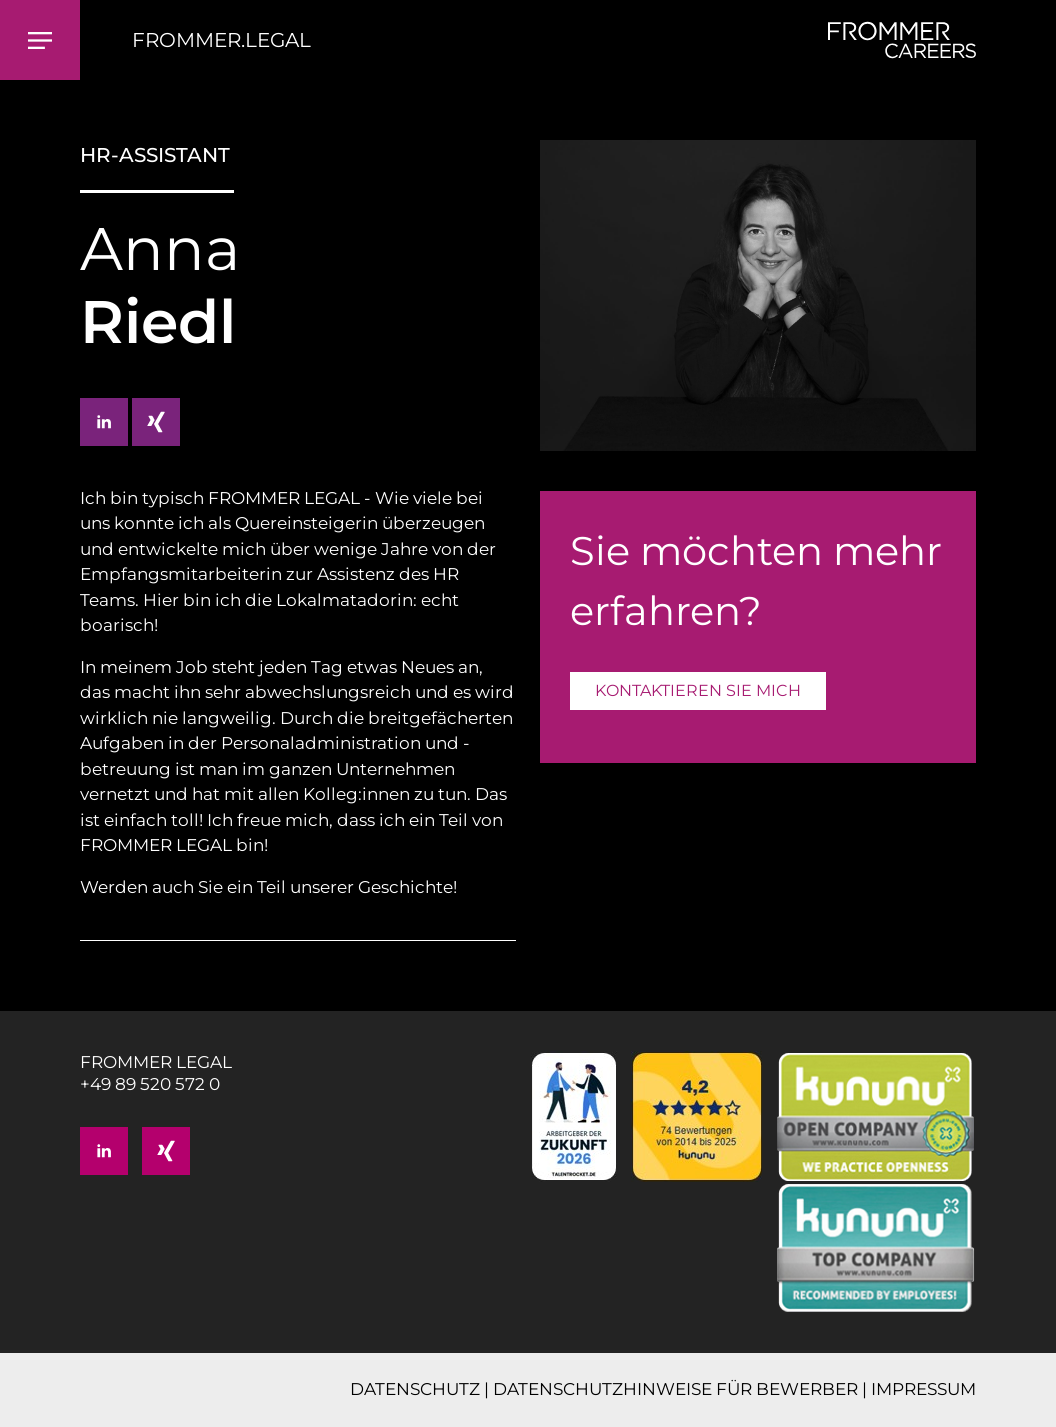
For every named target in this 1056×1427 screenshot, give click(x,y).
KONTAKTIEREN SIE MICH (698, 690)
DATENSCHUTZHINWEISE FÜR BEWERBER (675, 1389)
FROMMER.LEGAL (221, 40)
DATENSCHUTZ (415, 1389)
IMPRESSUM (923, 1389)
